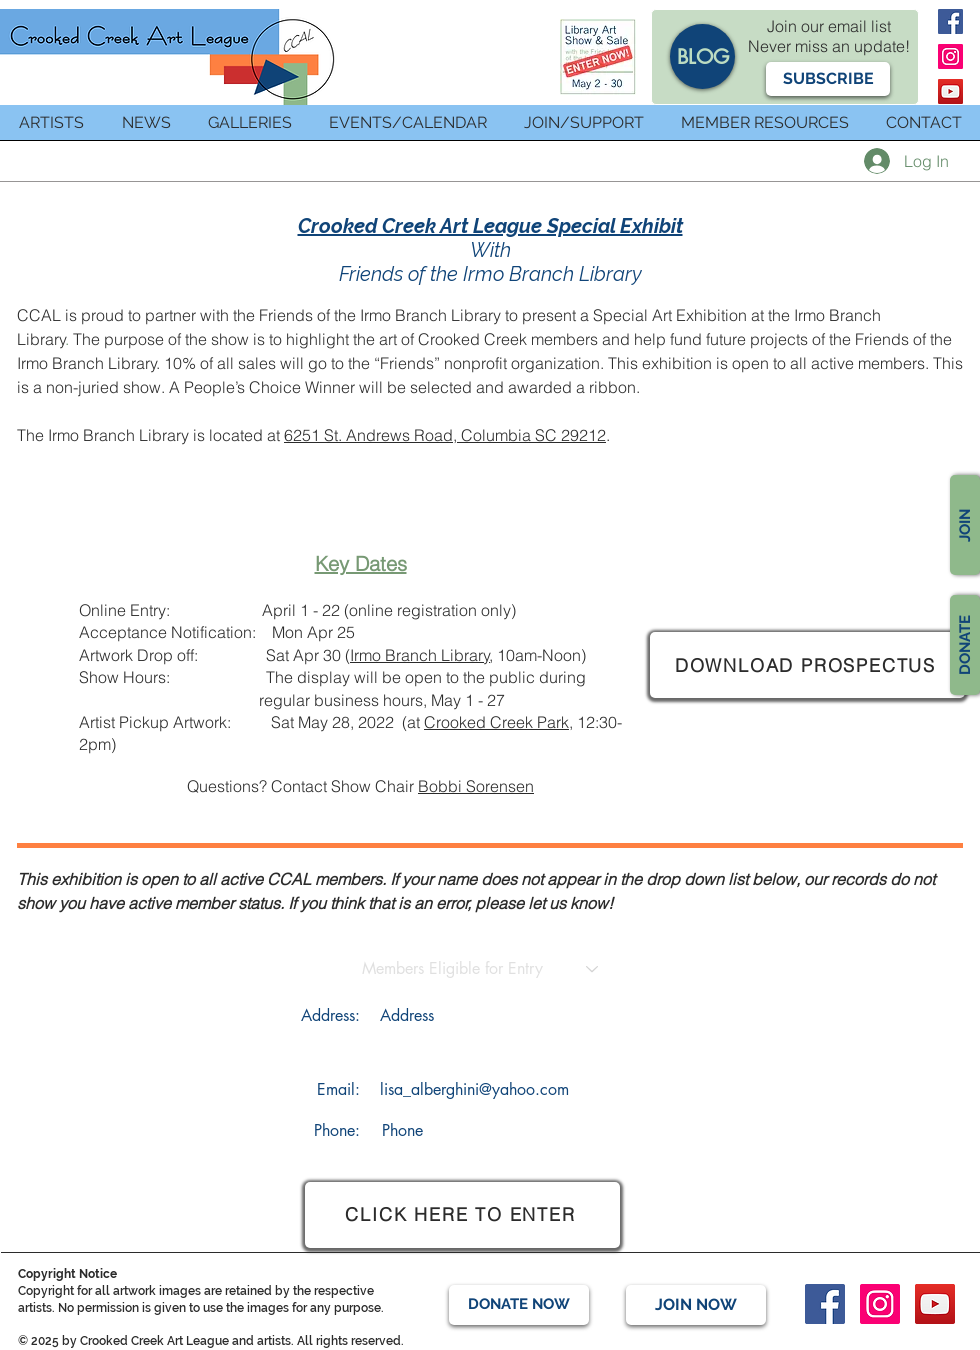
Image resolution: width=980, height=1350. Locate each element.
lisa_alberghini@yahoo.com (474, 1089)
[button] (828, 79)
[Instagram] (950, 56)
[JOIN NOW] (696, 1305)
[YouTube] (950, 91)
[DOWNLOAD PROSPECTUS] (807, 665)
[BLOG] (702, 56)
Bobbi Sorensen (476, 786)
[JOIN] (965, 525)
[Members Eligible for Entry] (452, 969)
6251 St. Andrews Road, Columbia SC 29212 (445, 435)
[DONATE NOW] (519, 1305)
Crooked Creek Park (496, 722)
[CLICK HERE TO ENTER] (462, 1215)
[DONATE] (965, 645)
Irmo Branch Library (420, 655)
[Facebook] (950, 21)
